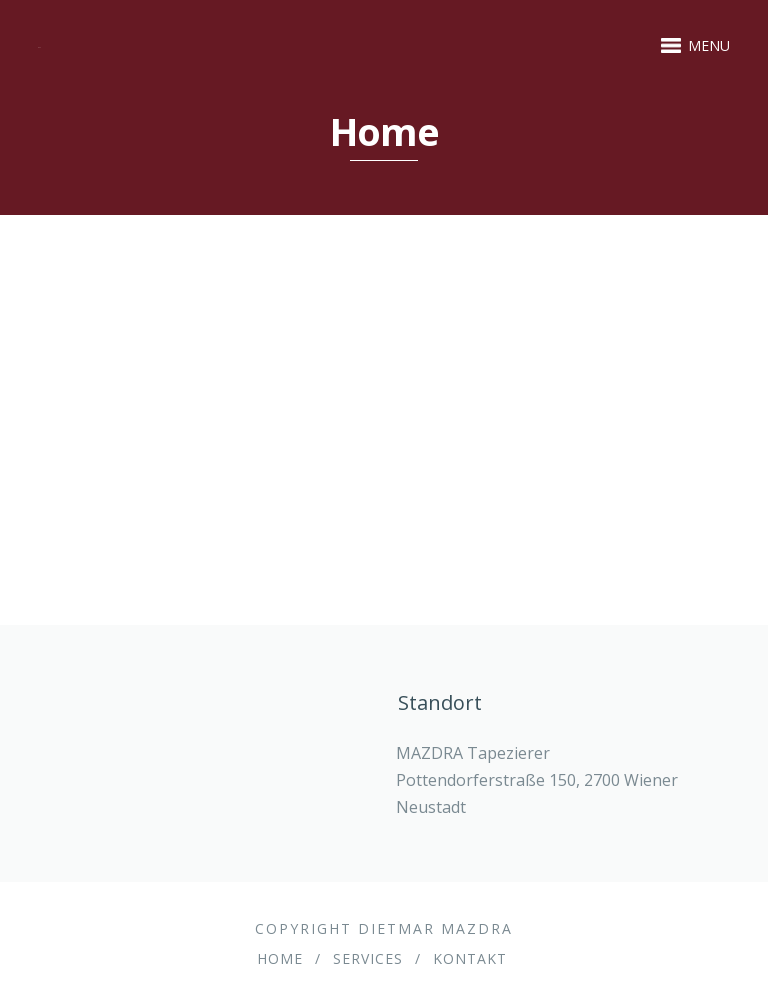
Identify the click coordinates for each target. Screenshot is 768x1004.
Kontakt (470, 958)
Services (368, 958)
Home (280, 958)
